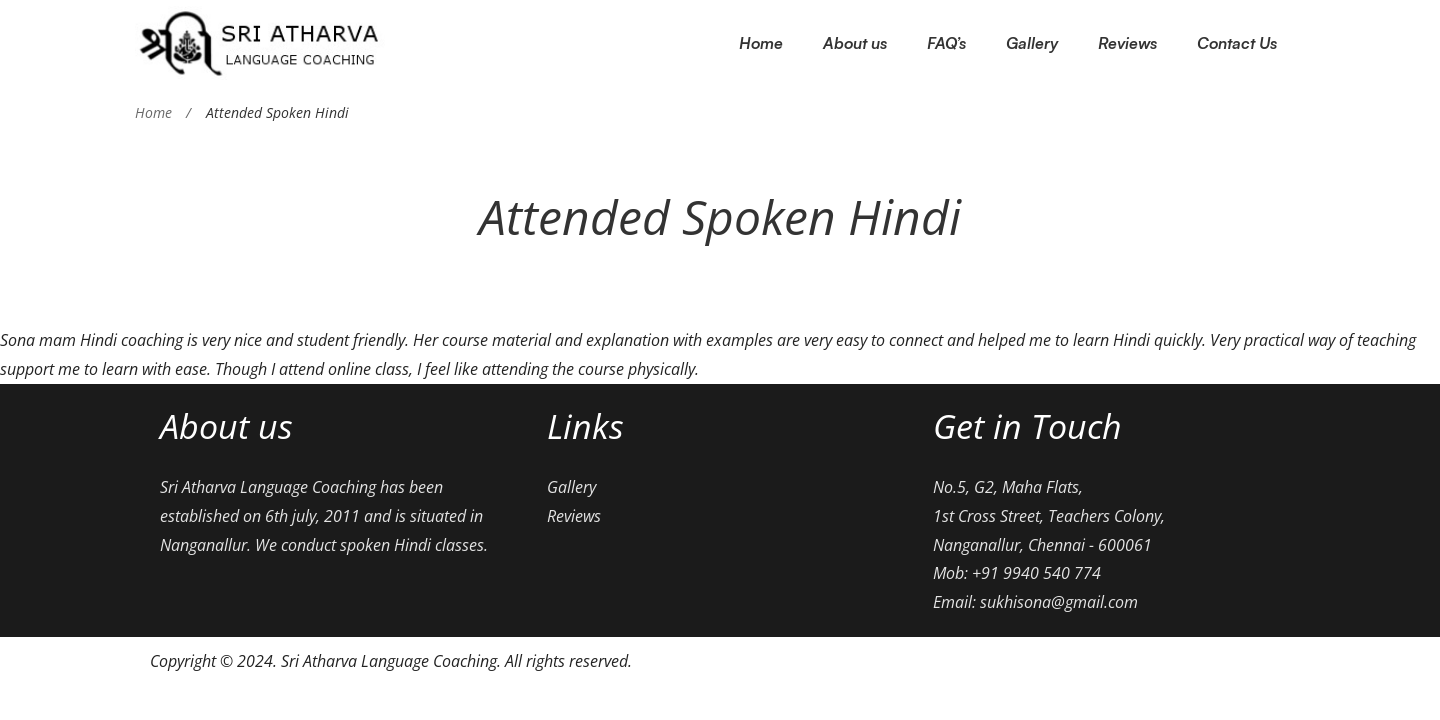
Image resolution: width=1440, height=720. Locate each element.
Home (153, 112)
